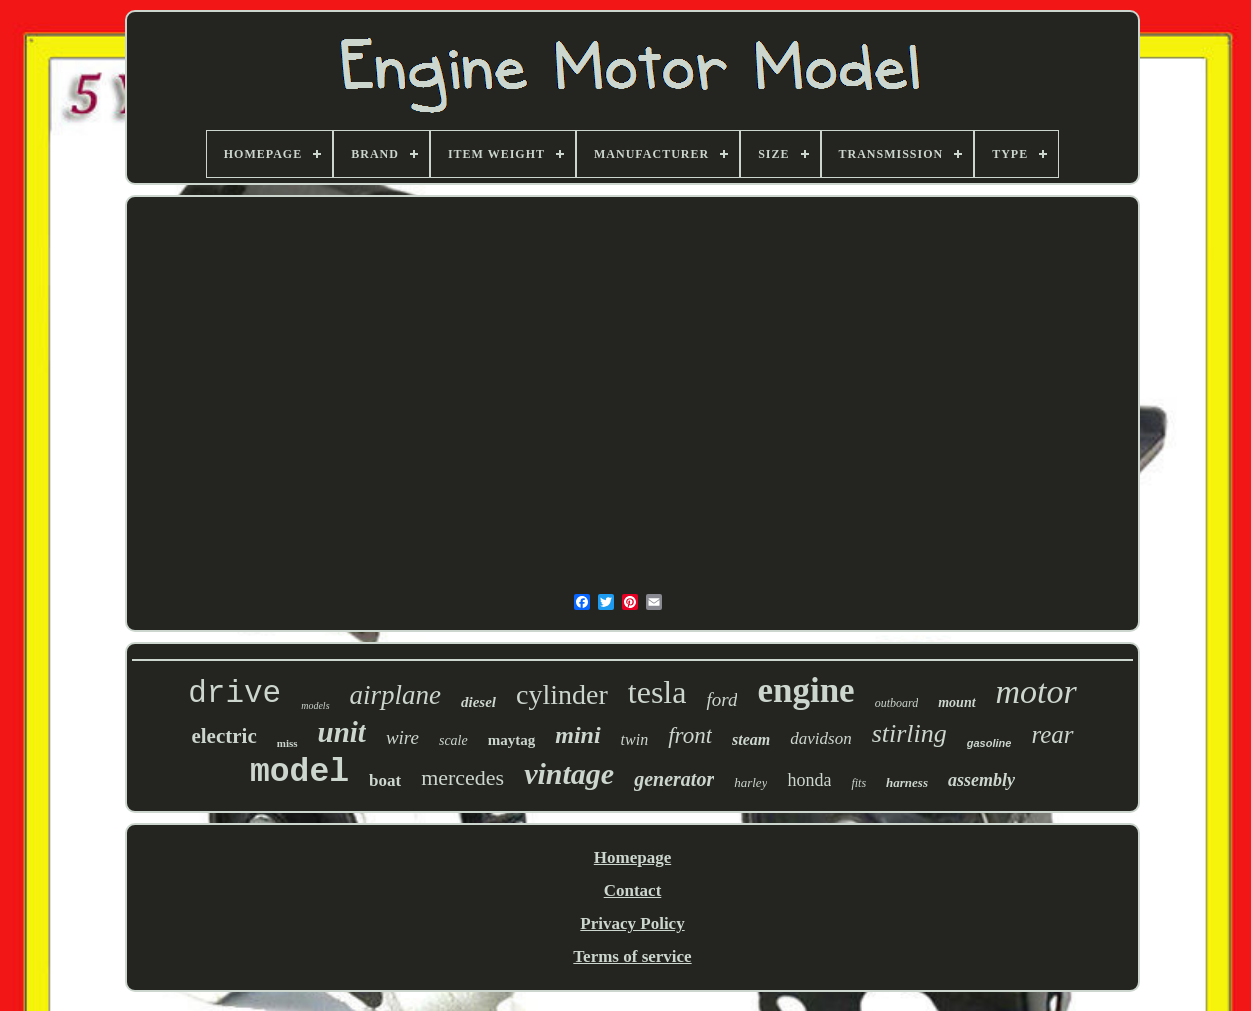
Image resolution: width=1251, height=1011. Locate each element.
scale (453, 740)
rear (1052, 734)
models (315, 705)
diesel (478, 702)
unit (342, 732)
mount (956, 702)
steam (751, 739)
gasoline (989, 743)
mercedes (462, 777)
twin (635, 739)
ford (721, 699)
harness (907, 782)
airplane (396, 695)
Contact (633, 890)
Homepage (632, 857)
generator (674, 779)
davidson (820, 738)
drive (234, 693)
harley (750, 782)
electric (223, 736)
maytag (512, 740)
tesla (657, 692)
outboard (897, 703)
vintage (569, 773)
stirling (909, 733)
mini (577, 735)
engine (805, 690)
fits (858, 783)
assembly (981, 780)
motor (1036, 691)
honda (809, 780)
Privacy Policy (632, 923)
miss (287, 743)
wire (402, 737)
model (299, 772)
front (690, 735)
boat (385, 780)
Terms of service (632, 956)
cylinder (562, 694)
